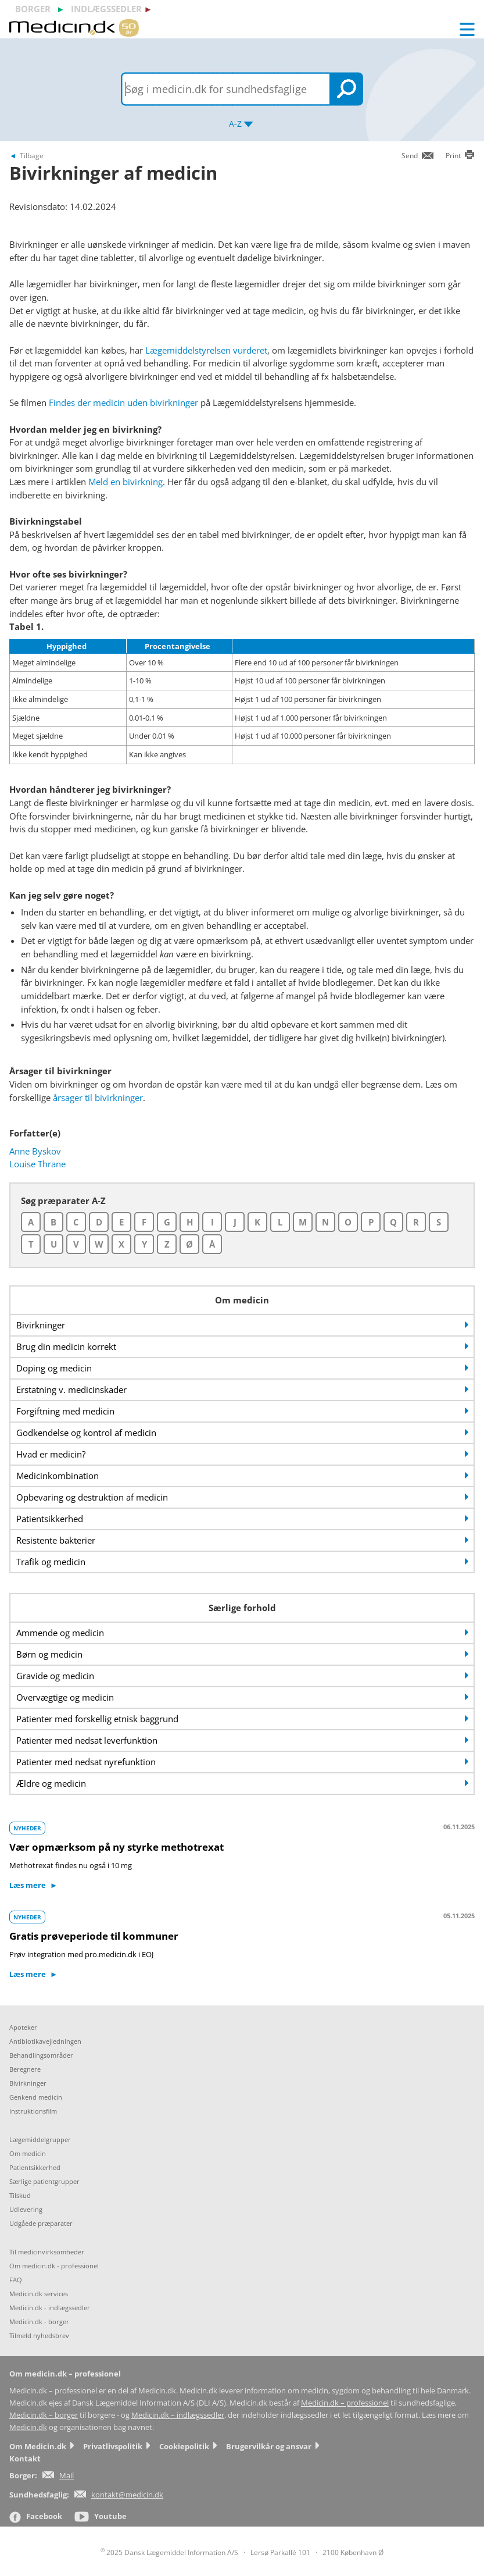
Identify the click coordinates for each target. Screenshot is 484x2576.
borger (33, 9)
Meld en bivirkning (125, 481)
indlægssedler (106, 9)
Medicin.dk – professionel (345, 2403)
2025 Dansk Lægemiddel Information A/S (169, 2552)
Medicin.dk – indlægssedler (177, 2415)
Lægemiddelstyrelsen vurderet (206, 350)
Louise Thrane (37, 1164)
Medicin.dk (28, 2427)
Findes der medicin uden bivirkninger (123, 402)
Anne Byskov (35, 1151)
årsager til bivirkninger (98, 1097)
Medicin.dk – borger (43, 2415)
